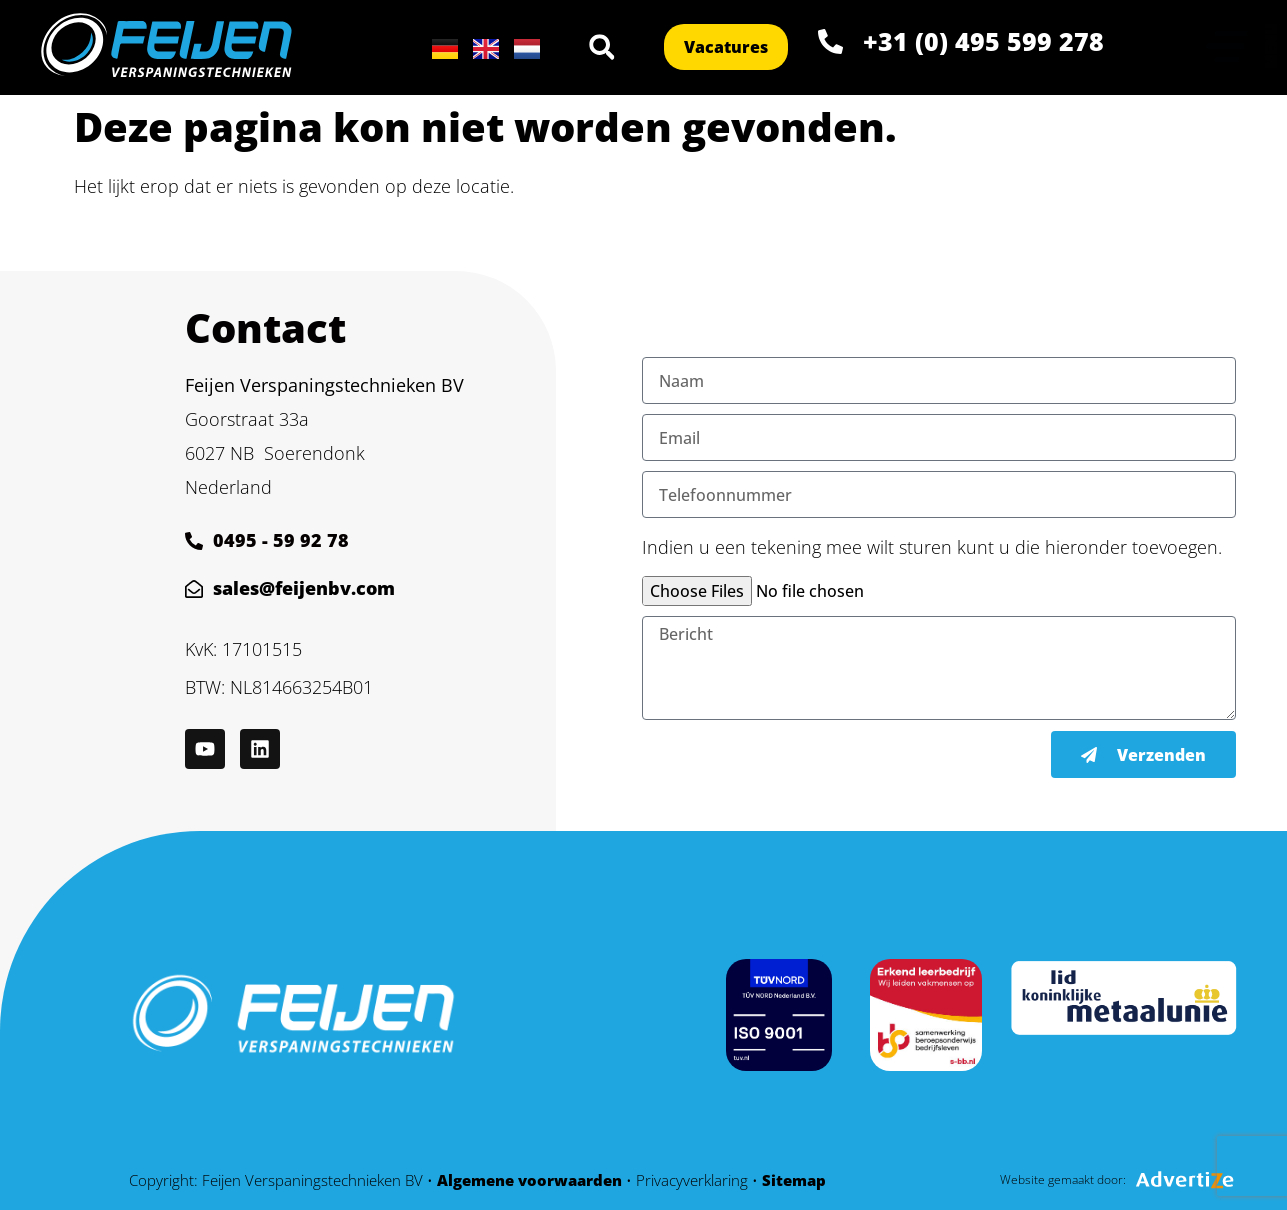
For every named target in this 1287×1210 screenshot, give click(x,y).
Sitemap (794, 1180)
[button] (602, 47)
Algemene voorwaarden (529, 1180)
